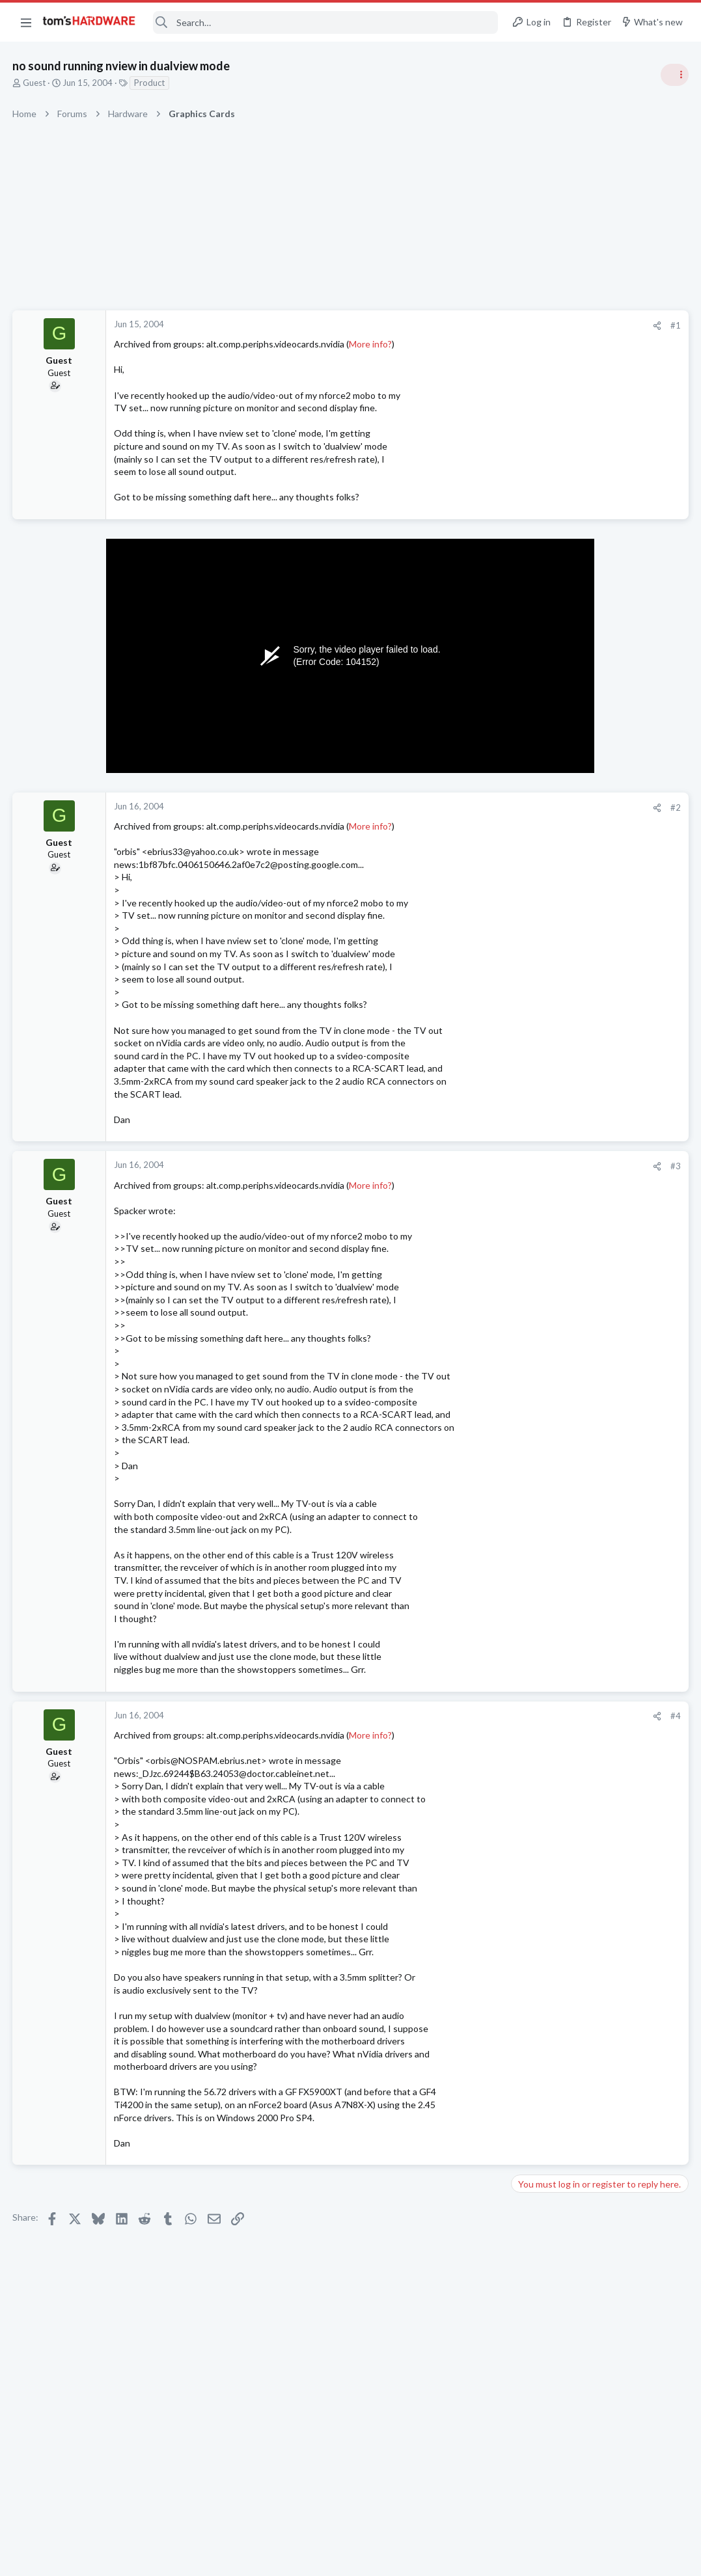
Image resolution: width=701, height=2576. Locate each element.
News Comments (548, 1035)
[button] (26, 22)
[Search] (325, 22)
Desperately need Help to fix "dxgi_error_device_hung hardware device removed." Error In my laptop (600, 1149)
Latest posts (524, 1307)
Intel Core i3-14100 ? (579, 1575)
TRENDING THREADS (536, 707)
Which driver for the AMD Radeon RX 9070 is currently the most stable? (593, 1715)
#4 (466, 1716)
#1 (466, 325)
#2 (466, 807)
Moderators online (540, 1798)
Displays (532, 1273)
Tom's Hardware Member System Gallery (598, 734)
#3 (466, 1166)
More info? (371, 343)
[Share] (448, 325)
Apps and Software (552, 1371)
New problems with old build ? (596, 1461)
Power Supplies (545, 934)
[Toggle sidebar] (674, 75)
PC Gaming (537, 846)
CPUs (526, 1600)
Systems (532, 771)
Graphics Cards (545, 1764)
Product (150, 82)
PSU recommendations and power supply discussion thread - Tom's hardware (596, 885)
